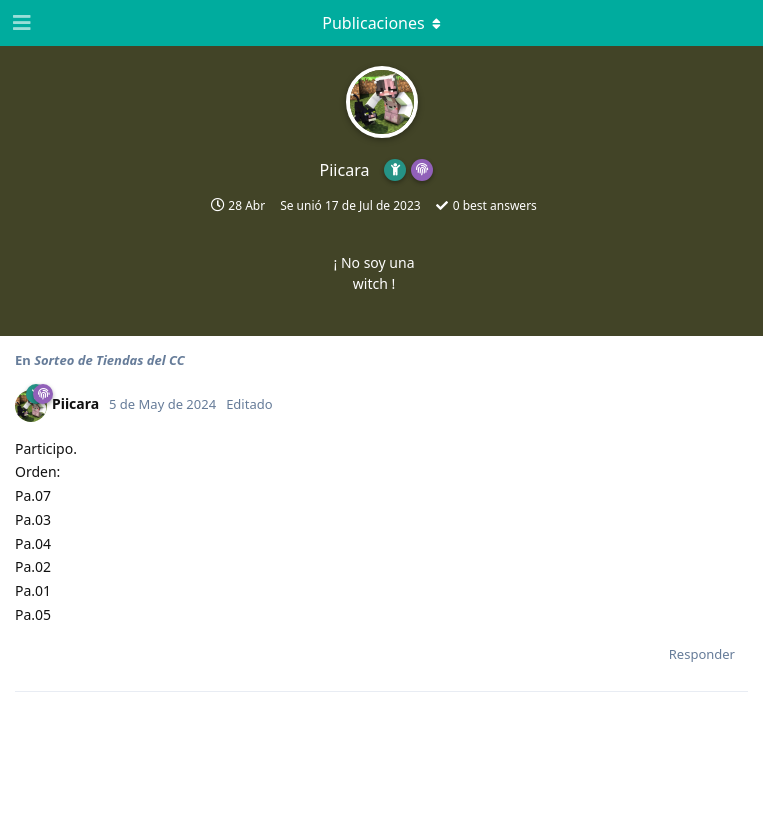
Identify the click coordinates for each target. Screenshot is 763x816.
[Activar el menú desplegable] (382, 23)
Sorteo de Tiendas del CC (109, 360)
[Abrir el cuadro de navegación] (20, 23)
